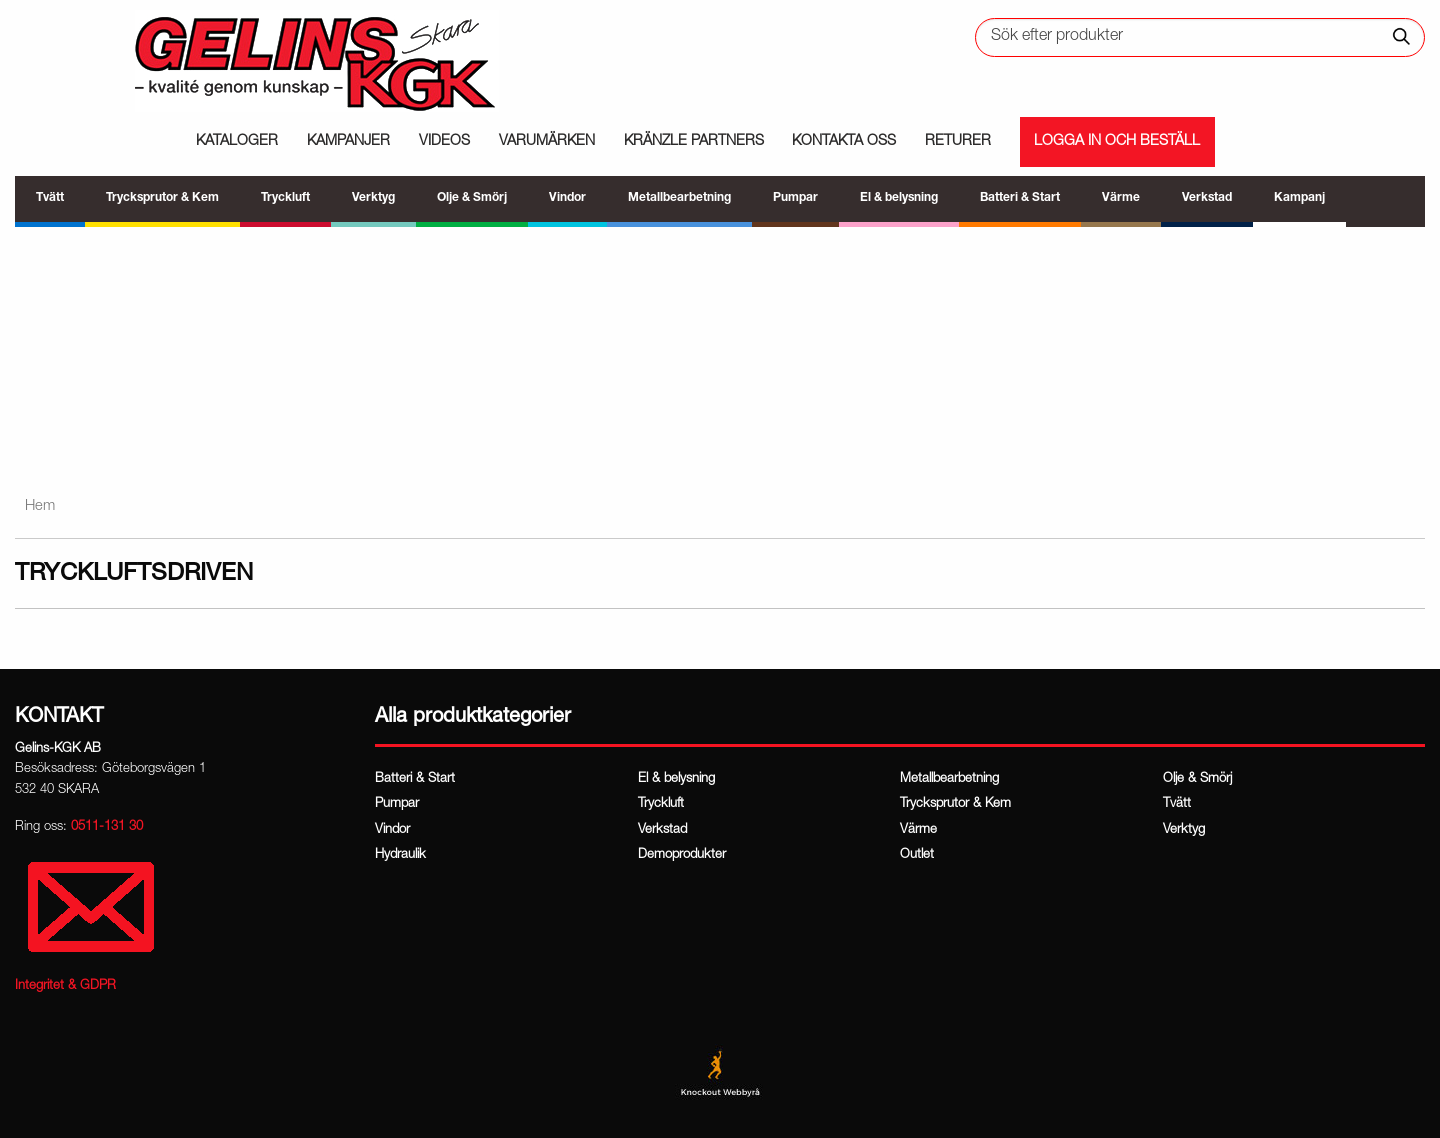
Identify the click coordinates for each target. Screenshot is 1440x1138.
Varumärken (547, 142)
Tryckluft (661, 804)
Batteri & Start (415, 779)
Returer (958, 142)
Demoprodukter (682, 855)
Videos (444, 142)
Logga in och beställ (1117, 142)
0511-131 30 (107, 827)
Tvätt (1177, 804)
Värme (918, 830)
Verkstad (662, 830)
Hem (40, 506)
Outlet (917, 855)
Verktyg (1184, 830)
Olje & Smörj (1197, 779)
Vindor (392, 830)
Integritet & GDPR (65, 986)
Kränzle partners (694, 142)
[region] (720, 350)
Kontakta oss (844, 142)
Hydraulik (400, 855)
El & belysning (676, 779)
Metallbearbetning (949, 779)
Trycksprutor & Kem (955, 804)
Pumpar (397, 804)
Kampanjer (348, 142)
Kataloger (237, 142)
